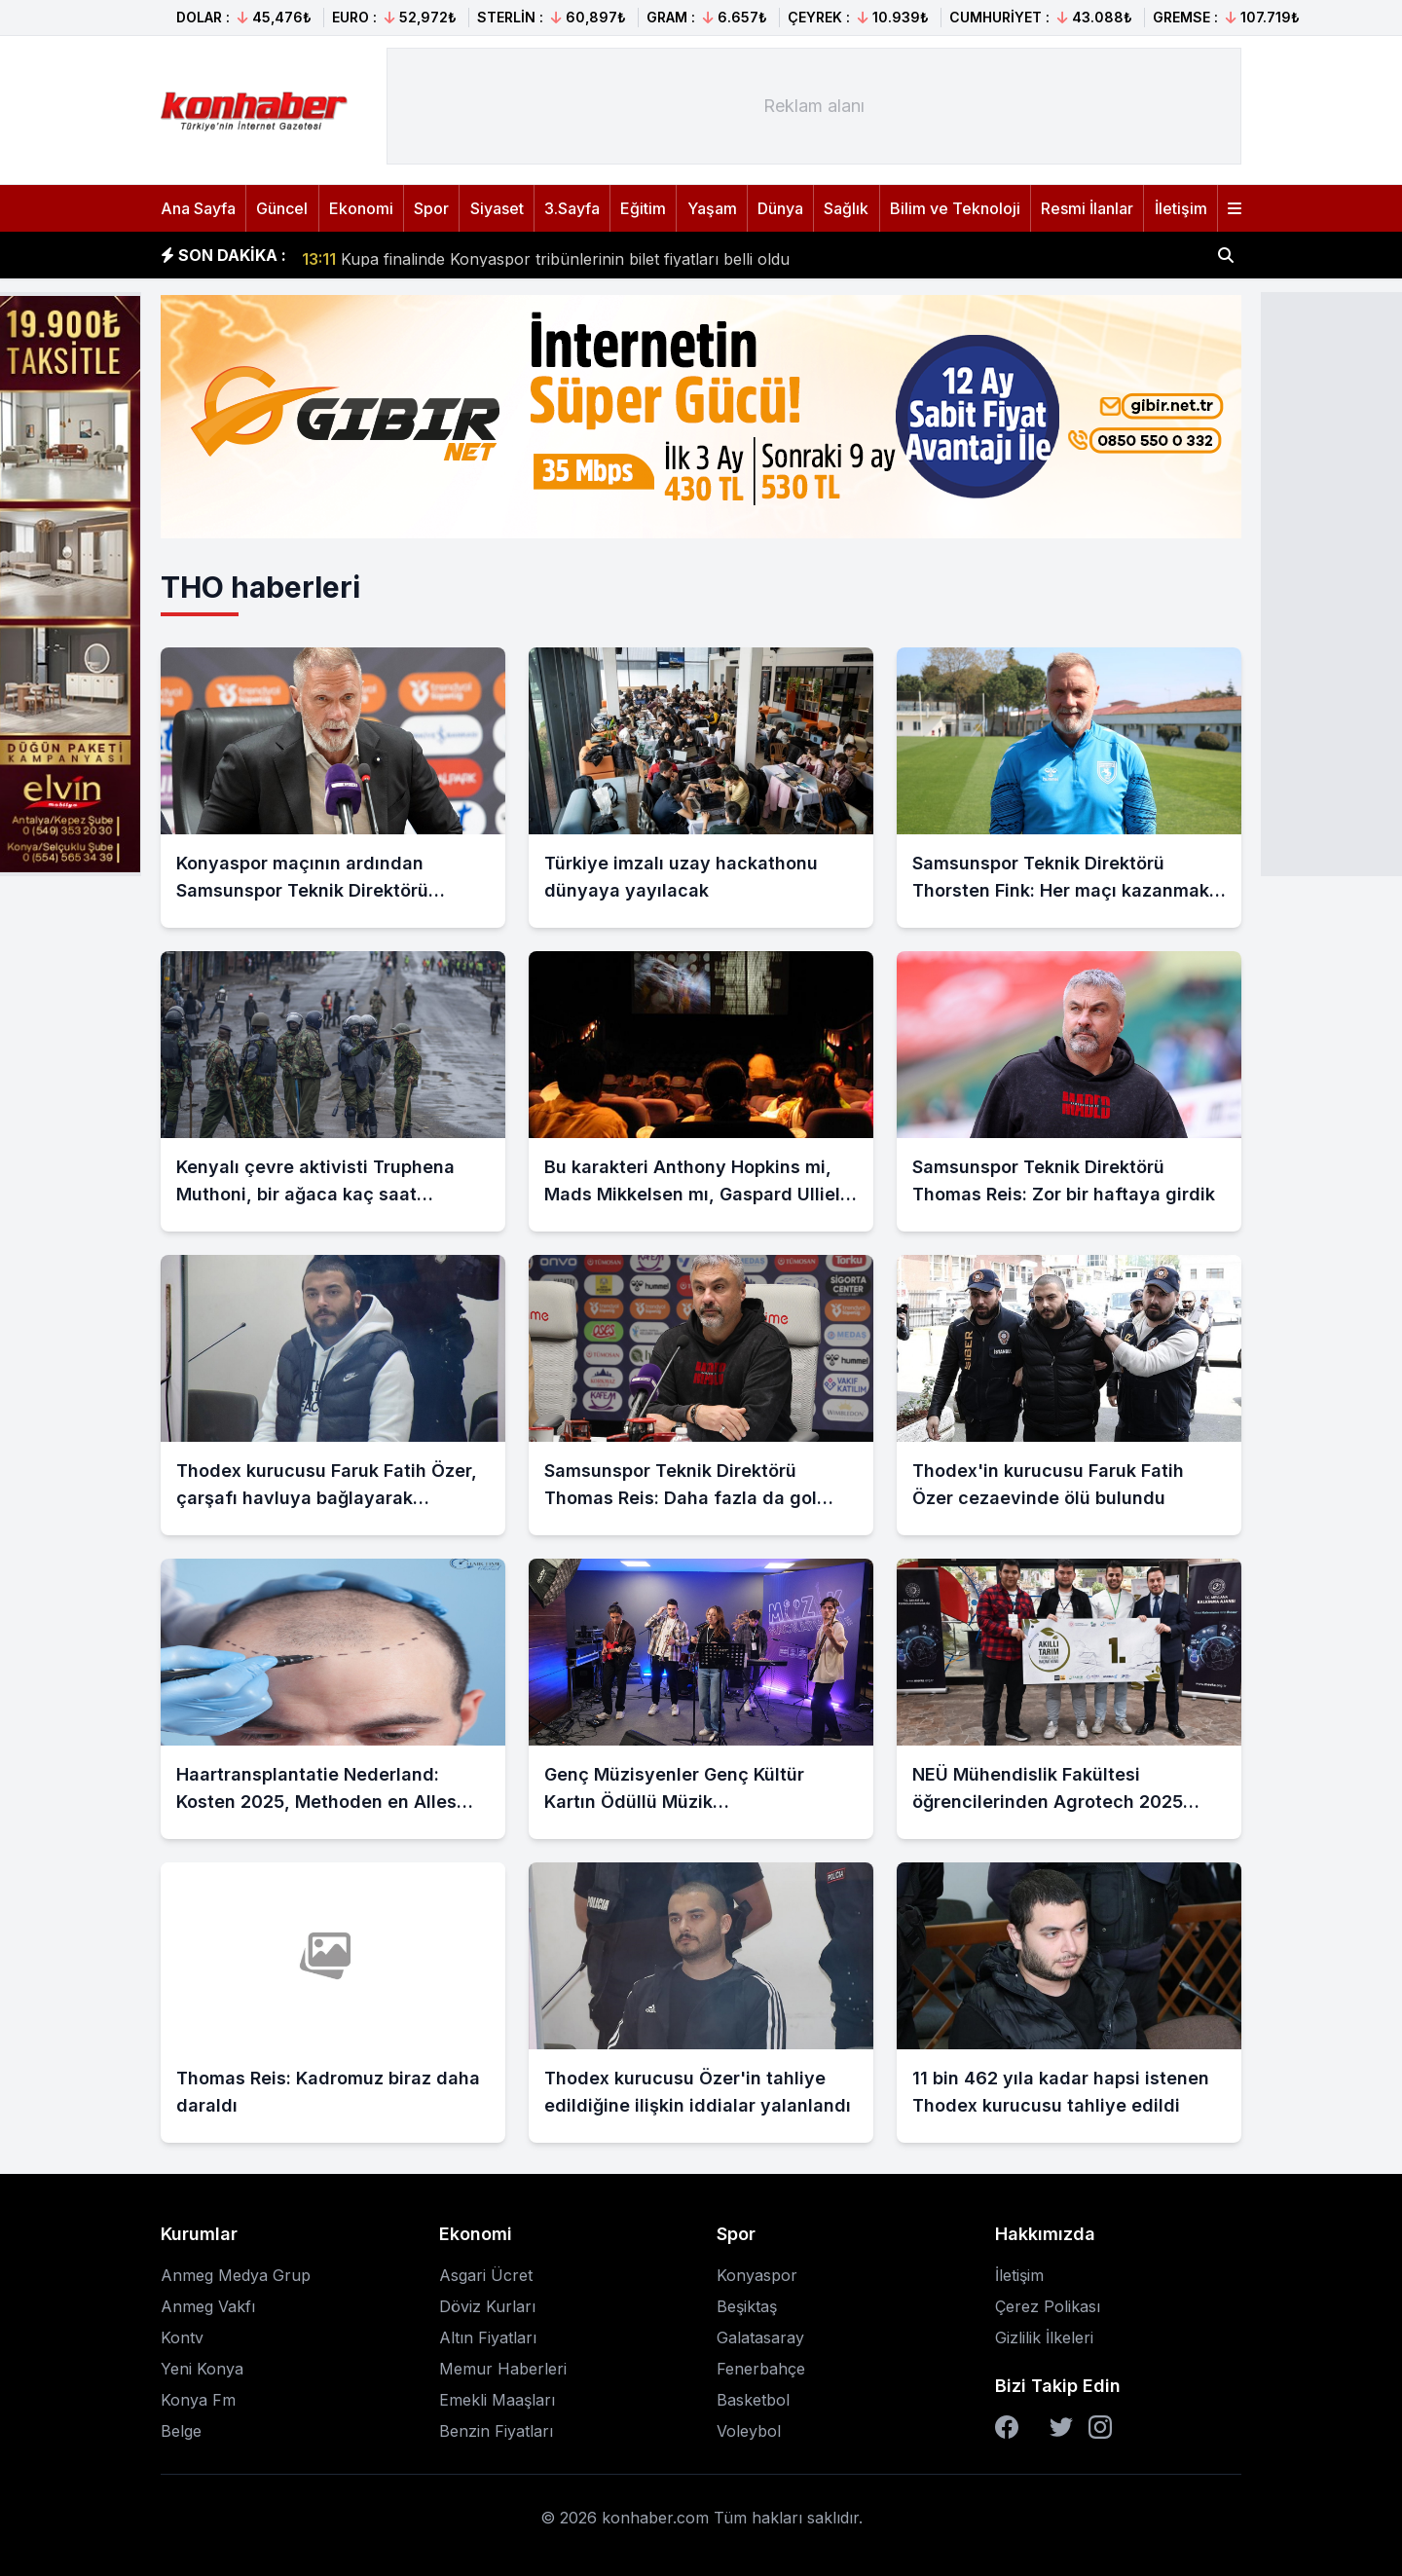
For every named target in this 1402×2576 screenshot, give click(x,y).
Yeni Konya (202, 2368)
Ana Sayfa (198, 208)
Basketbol (753, 2400)
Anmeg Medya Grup (236, 2275)
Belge (181, 2431)
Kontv (182, 2337)
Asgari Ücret (486, 2275)
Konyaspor (757, 2275)
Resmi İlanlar (1087, 208)
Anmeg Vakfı (208, 2306)
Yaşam (712, 208)
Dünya (780, 208)
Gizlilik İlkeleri (1044, 2337)
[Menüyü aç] (1234, 208)
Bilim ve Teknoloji (955, 208)
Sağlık (846, 208)
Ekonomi (361, 208)
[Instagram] (1100, 2427)
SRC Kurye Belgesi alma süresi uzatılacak (475, 255)
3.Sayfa (572, 208)
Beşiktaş (747, 2306)
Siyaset (497, 208)
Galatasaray (760, 2337)
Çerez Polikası (1047, 2306)
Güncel (282, 208)
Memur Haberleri (503, 2368)
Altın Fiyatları (487, 2337)
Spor (431, 208)
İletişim (1181, 208)
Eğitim (643, 208)
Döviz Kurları (487, 2306)
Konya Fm (198, 2400)
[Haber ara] (1225, 255)
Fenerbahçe (761, 2368)
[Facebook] (1006, 2427)
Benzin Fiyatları (496, 2431)
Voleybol (749, 2431)
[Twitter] (1061, 2427)
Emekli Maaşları (497, 2400)
